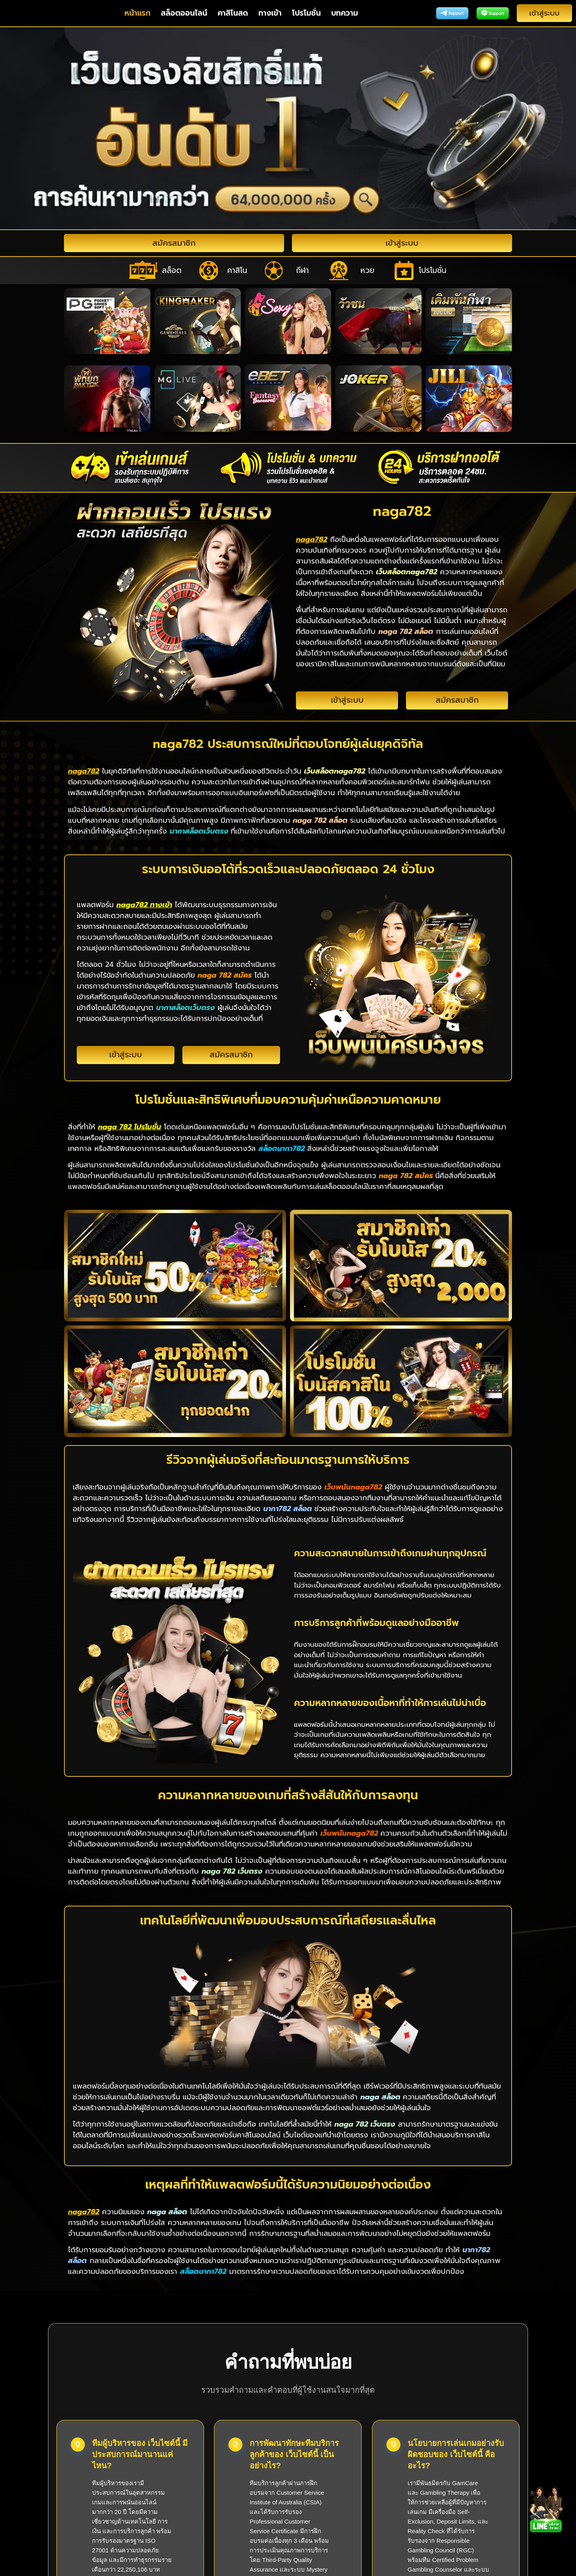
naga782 (288, 2565)
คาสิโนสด (233, 13)
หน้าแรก (137, 13)
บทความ (344, 13)
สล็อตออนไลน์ (184, 13)
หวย (367, 270)
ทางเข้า (270, 13)
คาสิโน (237, 270)
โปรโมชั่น (306, 13)
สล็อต (172, 270)
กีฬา (302, 270)
